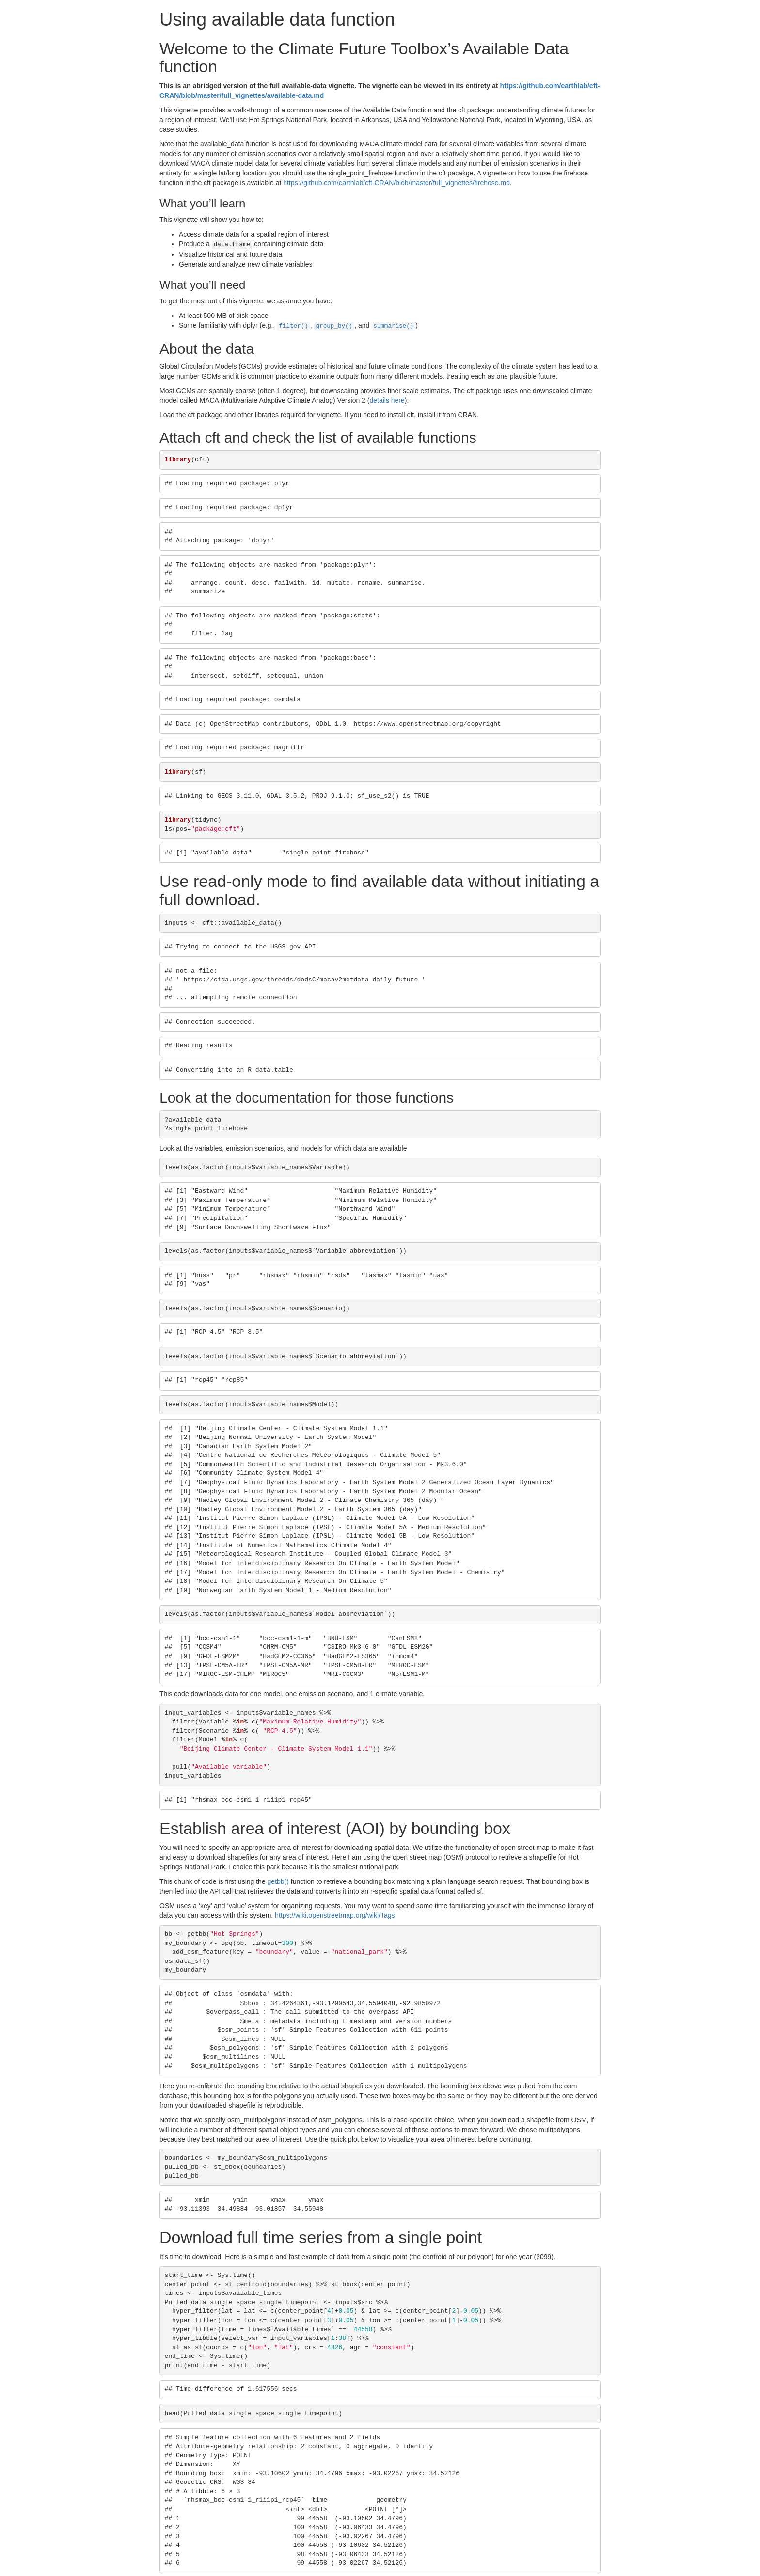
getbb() (278, 1879)
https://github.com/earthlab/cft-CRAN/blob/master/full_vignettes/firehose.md (396, 183)
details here (386, 398)
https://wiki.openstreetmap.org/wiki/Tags (335, 1913)
